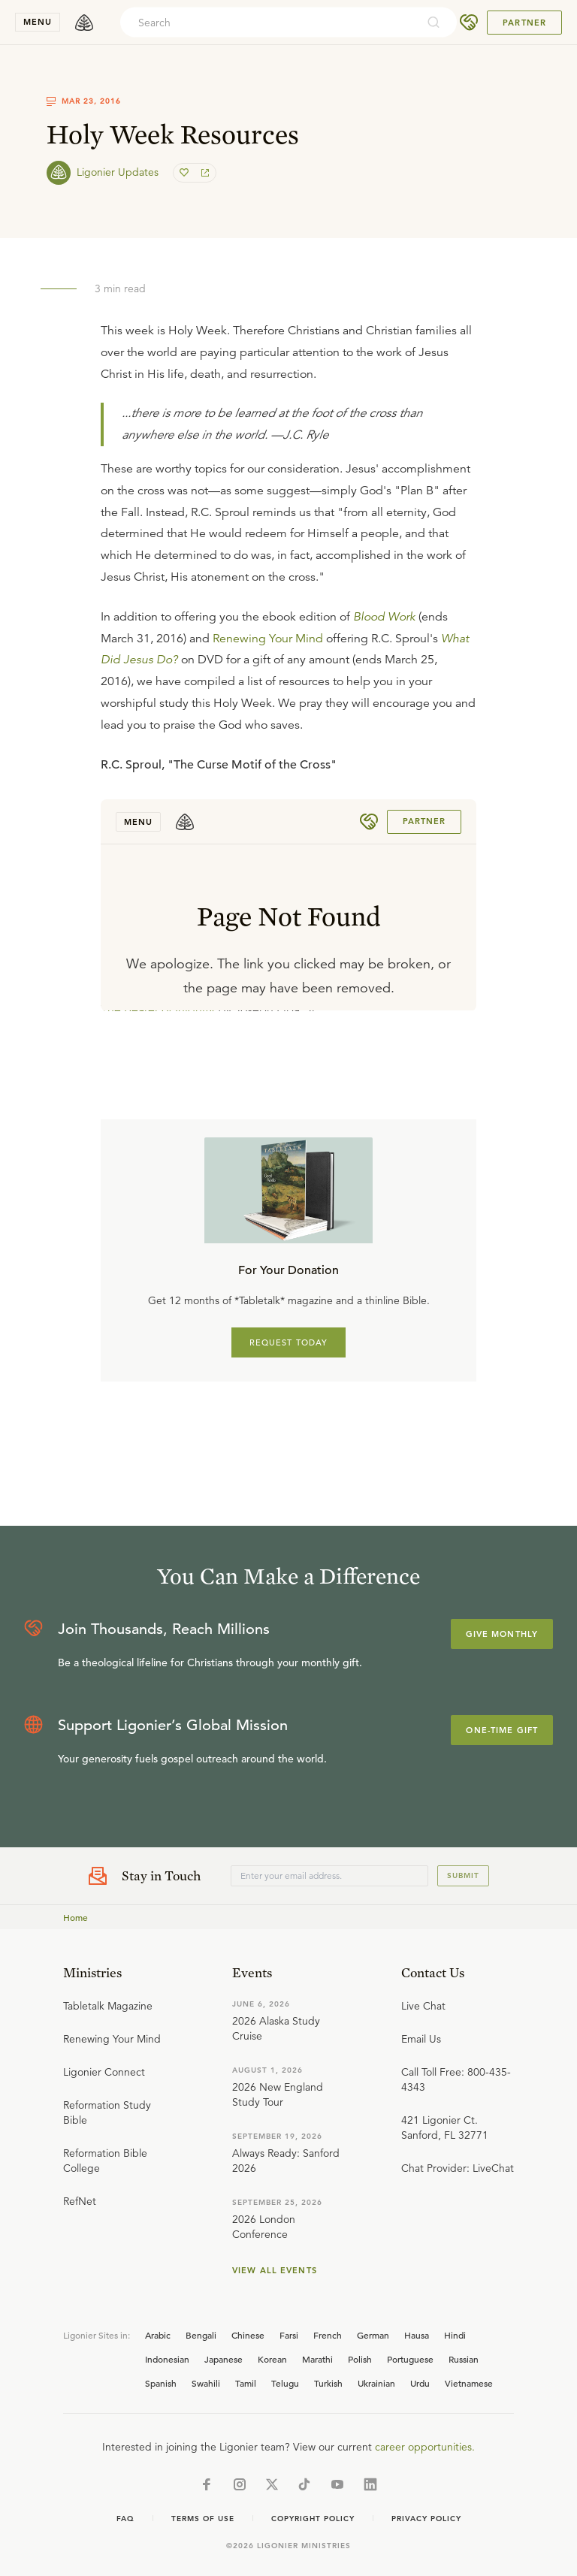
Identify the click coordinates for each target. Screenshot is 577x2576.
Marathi (317, 2359)
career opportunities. (425, 2447)
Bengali (201, 2335)
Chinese (247, 2335)
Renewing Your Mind (268, 638)
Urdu (420, 2383)
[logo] (84, 23)
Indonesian (167, 2359)
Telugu (285, 2383)
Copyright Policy (313, 2518)
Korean (272, 2359)
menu (37, 22)
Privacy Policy (426, 2518)
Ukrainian (376, 2383)
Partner (524, 22)
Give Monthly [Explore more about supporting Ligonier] (502, 1634)
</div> (288, 904)
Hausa (416, 2335)
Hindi (455, 2335)
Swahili (206, 2383)
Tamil (245, 2383)
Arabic (158, 2335)
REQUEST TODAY (288, 1342)
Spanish (161, 2383)
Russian (464, 2359)
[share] (204, 173)
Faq (125, 2518)
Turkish (328, 2383)
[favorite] (186, 173)
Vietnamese (469, 2383)
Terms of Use (202, 2518)
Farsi (288, 2335)
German (373, 2335)
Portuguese (410, 2359)
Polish (360, 2359)
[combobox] (268, 23)
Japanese (223, 2359)
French (327, 2335)
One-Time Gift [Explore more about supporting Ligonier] (502, 1730)
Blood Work (384, 616)
